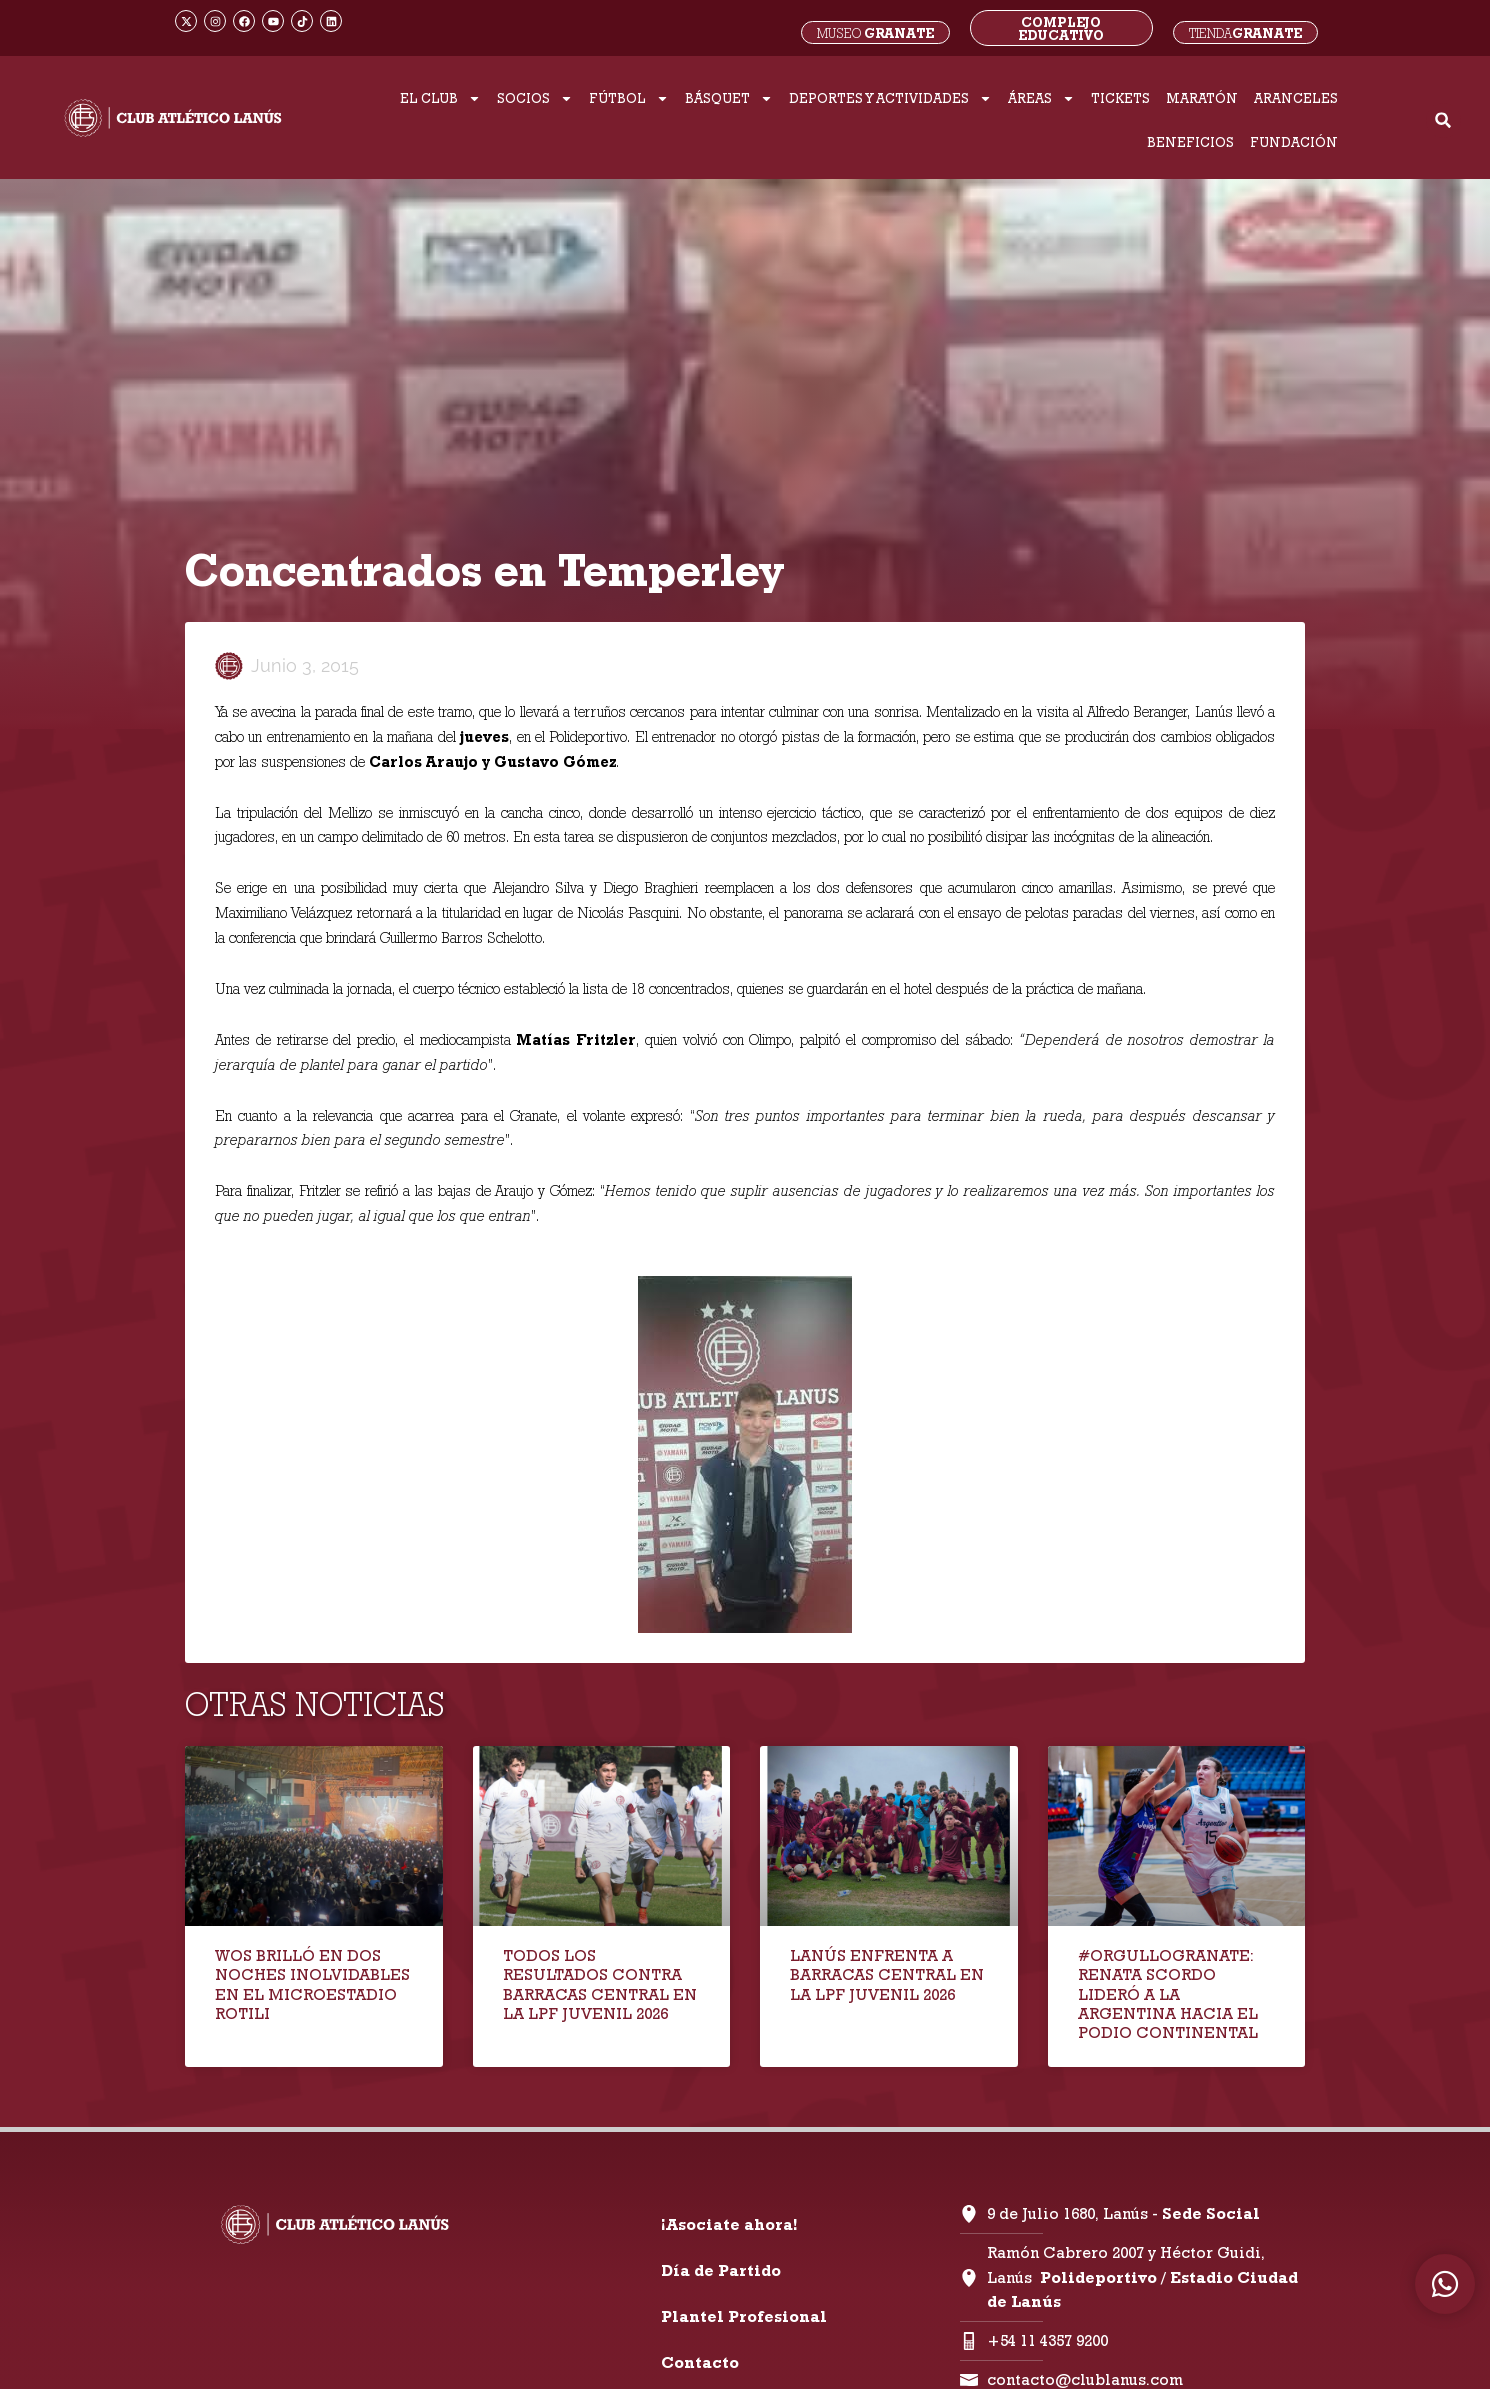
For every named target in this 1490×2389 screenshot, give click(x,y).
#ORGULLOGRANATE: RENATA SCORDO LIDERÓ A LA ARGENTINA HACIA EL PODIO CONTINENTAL (1168, 1994)
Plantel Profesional (744, 2316)
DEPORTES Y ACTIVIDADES (890, 98)
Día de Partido (721, 2270)
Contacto (700, 2362)
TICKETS (1120, 98)
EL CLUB (440, 98)
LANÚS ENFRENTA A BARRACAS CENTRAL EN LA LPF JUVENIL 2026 (887, 1974)
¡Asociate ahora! (729, 2224)
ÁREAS (1041, 98)
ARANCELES (1296, 98)
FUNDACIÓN (1294, 142)
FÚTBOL (629, 98)
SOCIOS (535, 98)
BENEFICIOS (1190, 142)
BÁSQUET (729, 98)
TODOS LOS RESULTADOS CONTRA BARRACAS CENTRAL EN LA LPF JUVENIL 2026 (600, 1984)
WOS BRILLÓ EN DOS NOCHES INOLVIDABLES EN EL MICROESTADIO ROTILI (312, 1984)
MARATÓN (1202, 98)
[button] (1443, 120)
